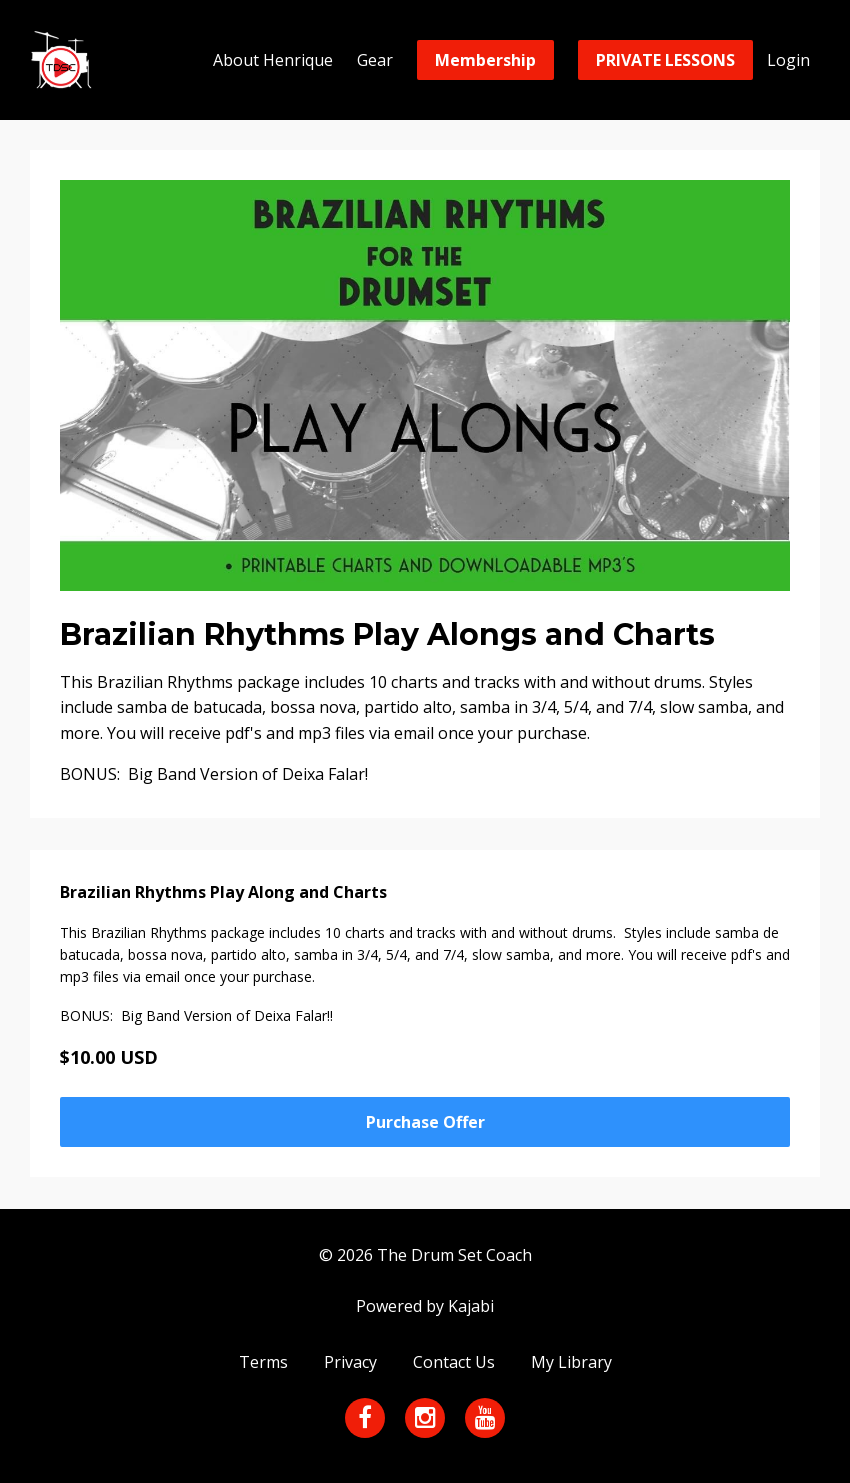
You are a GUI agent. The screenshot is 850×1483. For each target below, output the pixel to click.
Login (788, 60)
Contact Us (454, 1362)
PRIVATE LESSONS (665, 60)
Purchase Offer (425, 1122)
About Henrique (273, 60)
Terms (263, 1362)
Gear (375, 60)
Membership (485, 60)
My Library (571, 1362)
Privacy (350, 1362)
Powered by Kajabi (425, 1306)
